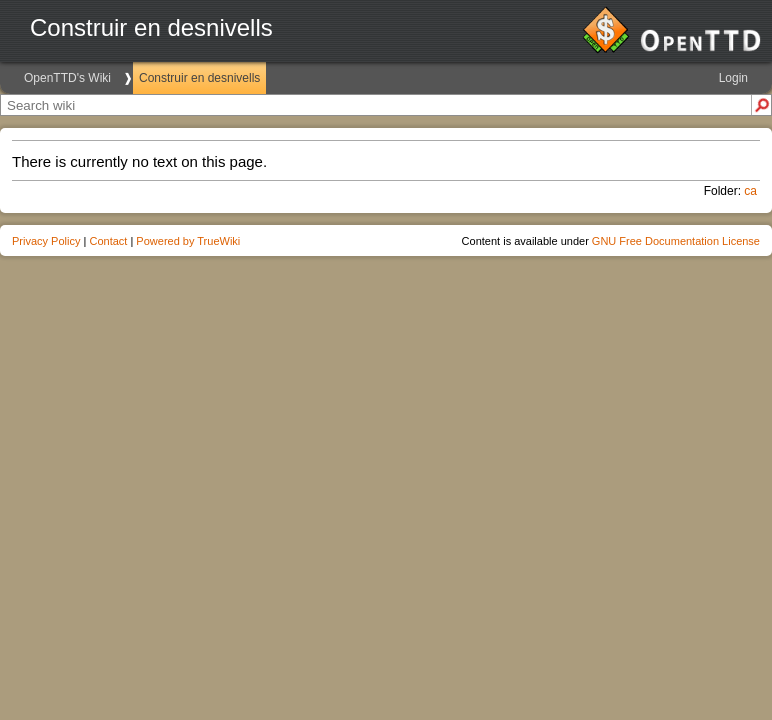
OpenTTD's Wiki (67, 78)
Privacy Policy (46, 241)
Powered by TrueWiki (188, 241)
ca (750, 191)
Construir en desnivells (199, 78)
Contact (108, 241)
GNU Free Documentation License (676, 241)
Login (733, 78)
